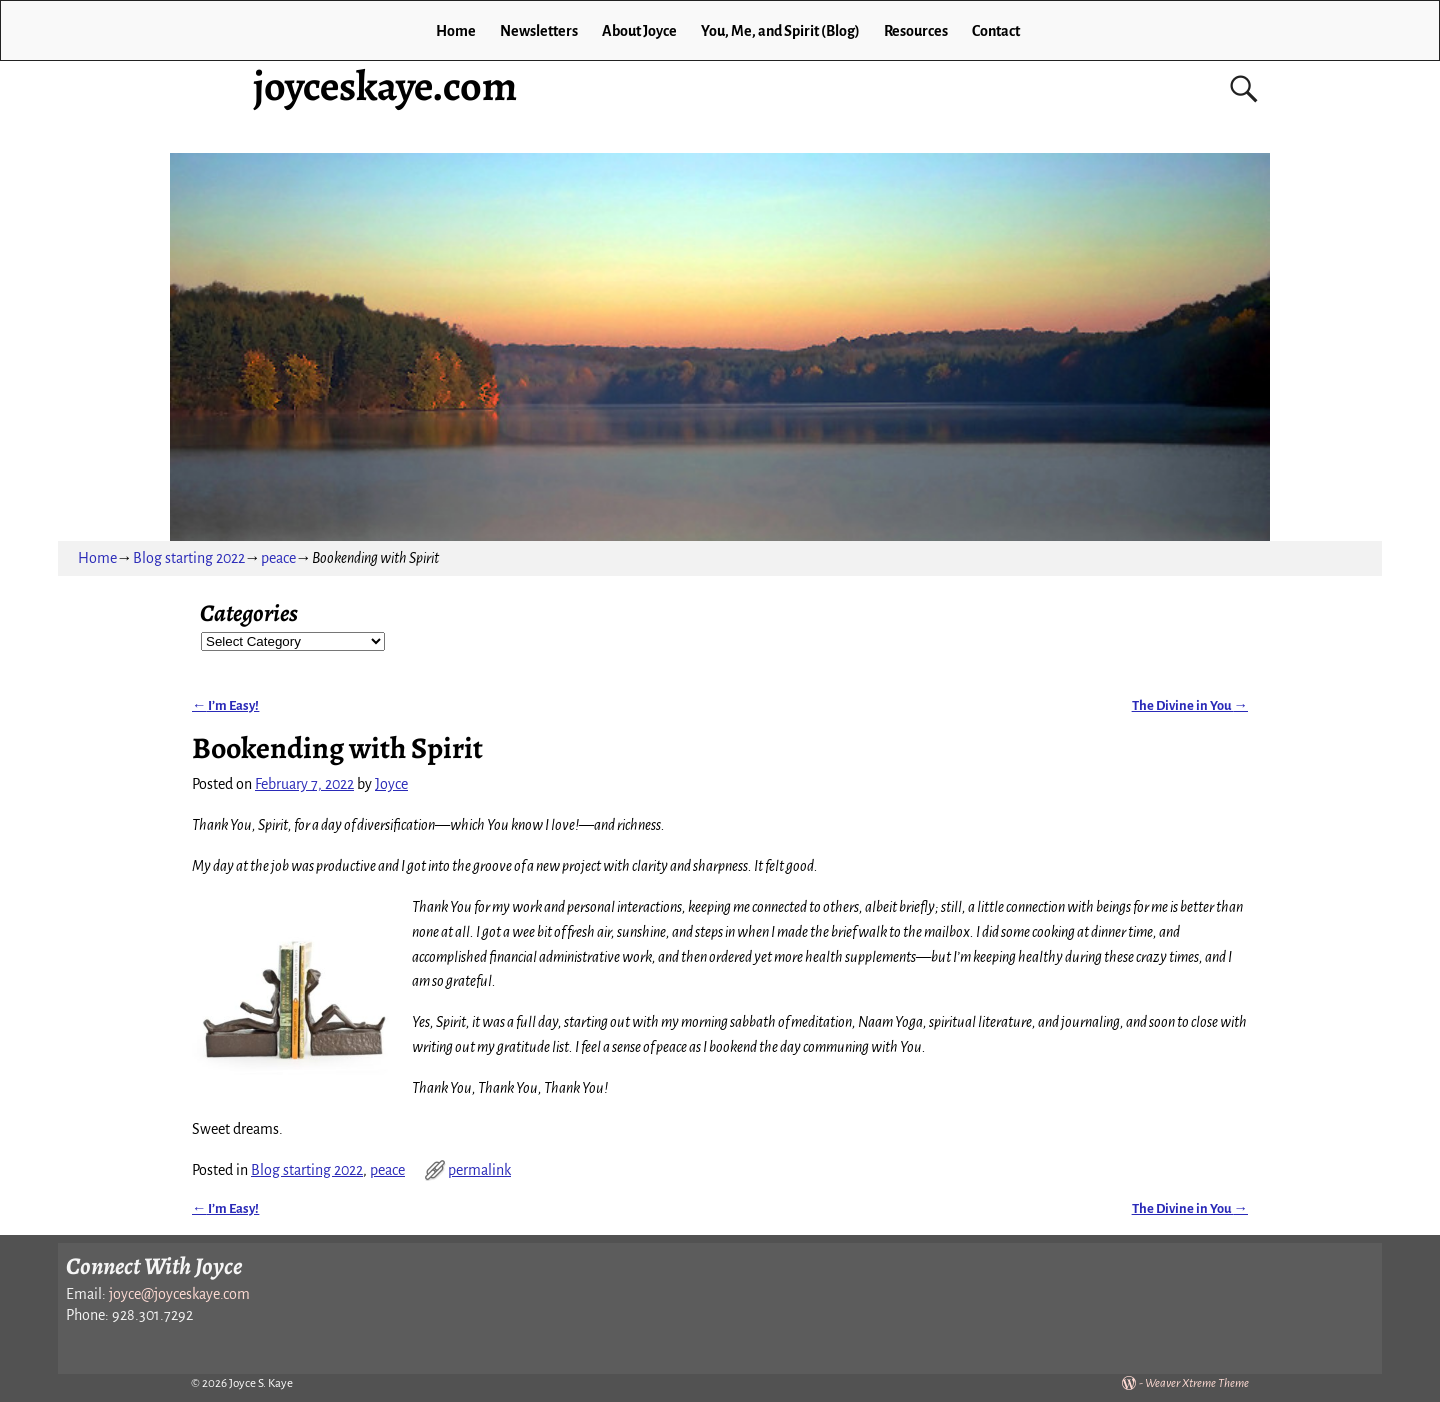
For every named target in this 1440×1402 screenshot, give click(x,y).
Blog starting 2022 (189, 558)
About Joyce (639, 31)
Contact (996, 31)
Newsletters (539, 31)
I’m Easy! (225, 705)
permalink (479, 1170)
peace (278, 558)
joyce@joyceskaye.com (179, 1294)
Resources (916, 31)
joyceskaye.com (385, 85)
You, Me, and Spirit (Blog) (780, 31)
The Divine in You (1190, 705)
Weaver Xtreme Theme (1197, 1383)
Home (456, 31)
